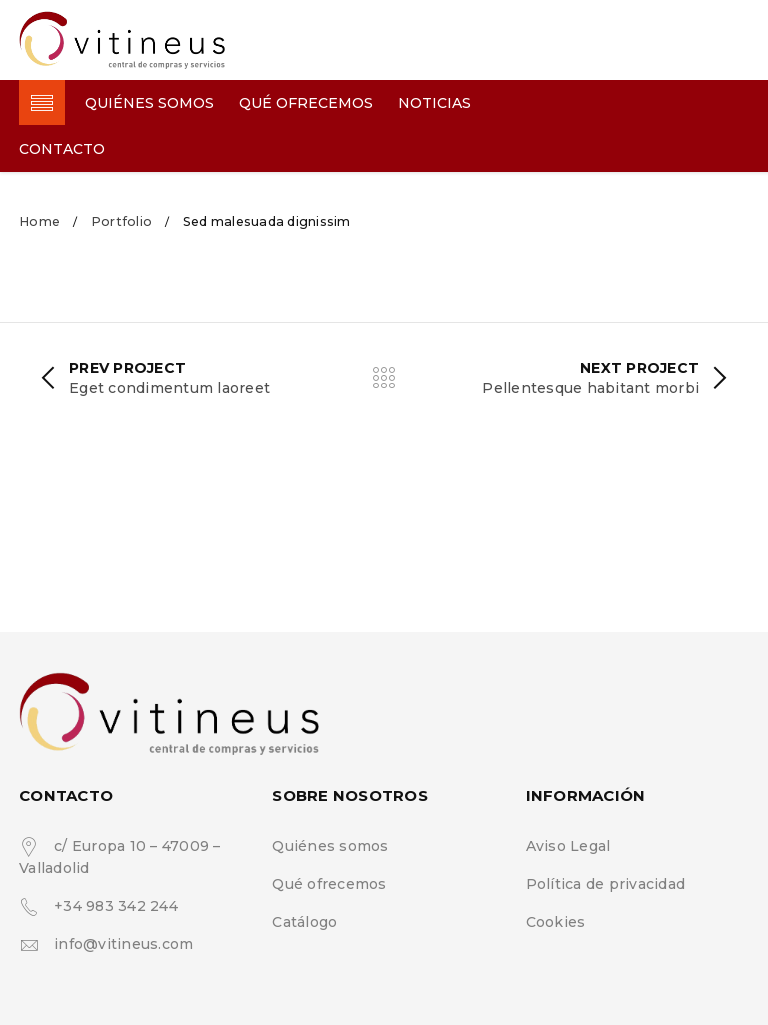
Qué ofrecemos (329, 884)
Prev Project (127, 368)
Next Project (639, 368)
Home (39, 221)
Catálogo (304, 922)
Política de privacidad (606, 884)
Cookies (556, 922)
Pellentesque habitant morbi (590, 388)
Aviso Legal (568, 846)
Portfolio (121, 221)
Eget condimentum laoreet (169, 388)
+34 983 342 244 (116, 906)
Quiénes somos (330, 846)
